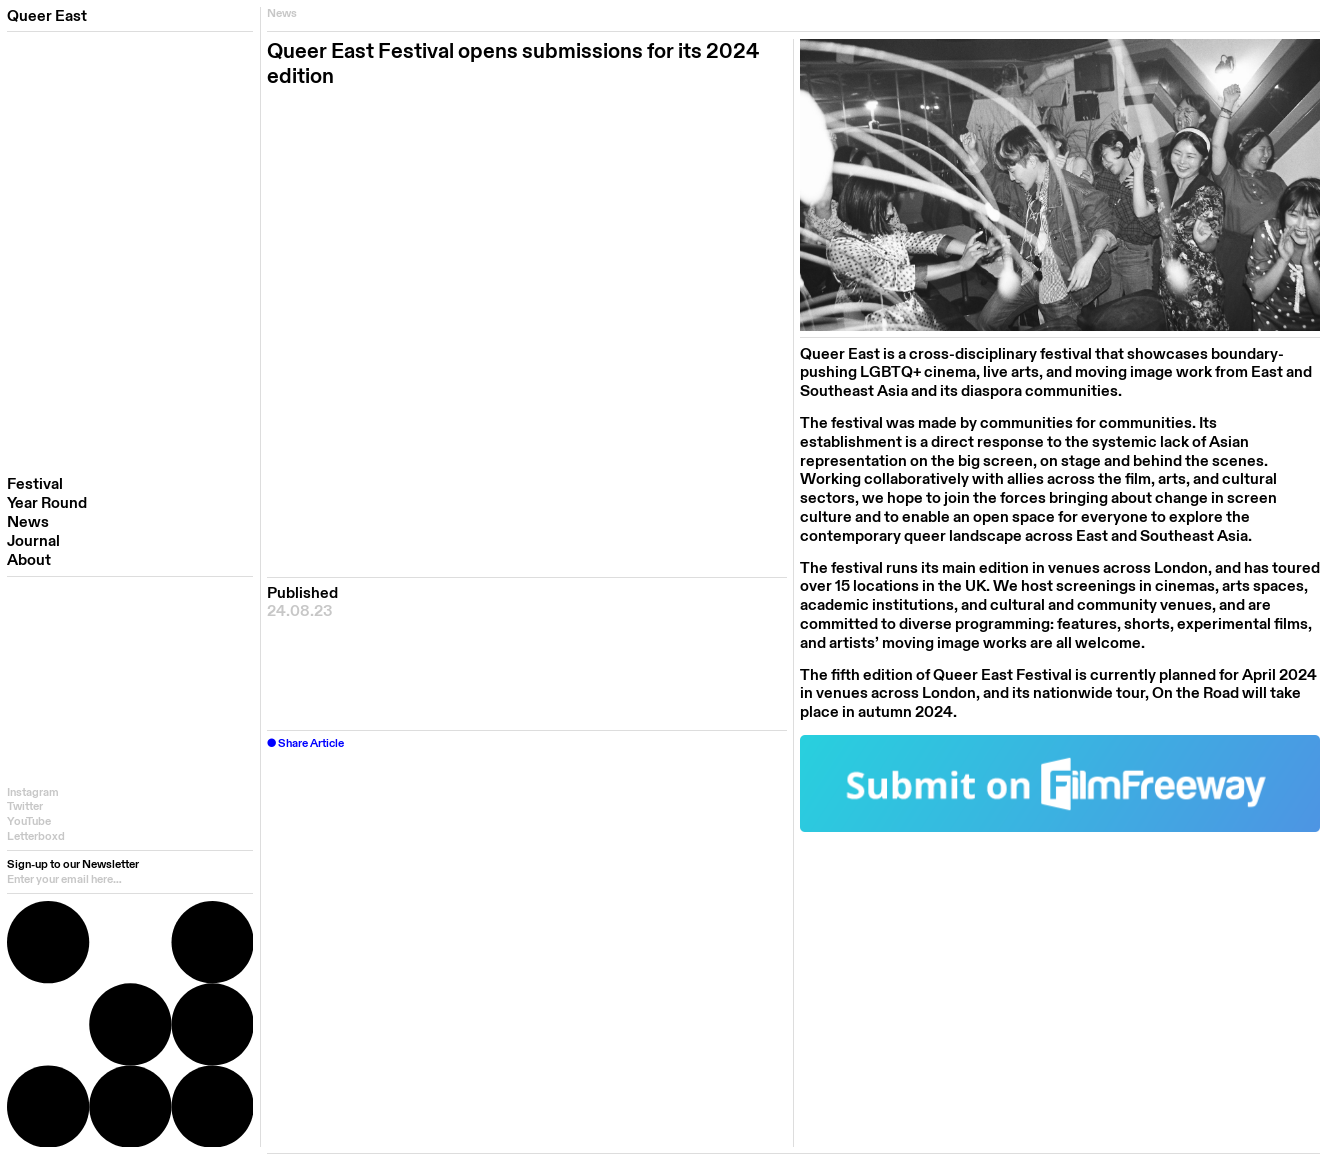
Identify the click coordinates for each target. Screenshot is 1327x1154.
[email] (130, 879)
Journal (33, 541)
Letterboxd (36, 836)
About (29, 560)
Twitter (25, 806)
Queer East (47, 16)
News (28, 522)
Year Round (47, 503)
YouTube (29, 821)
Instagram (33, 792)
